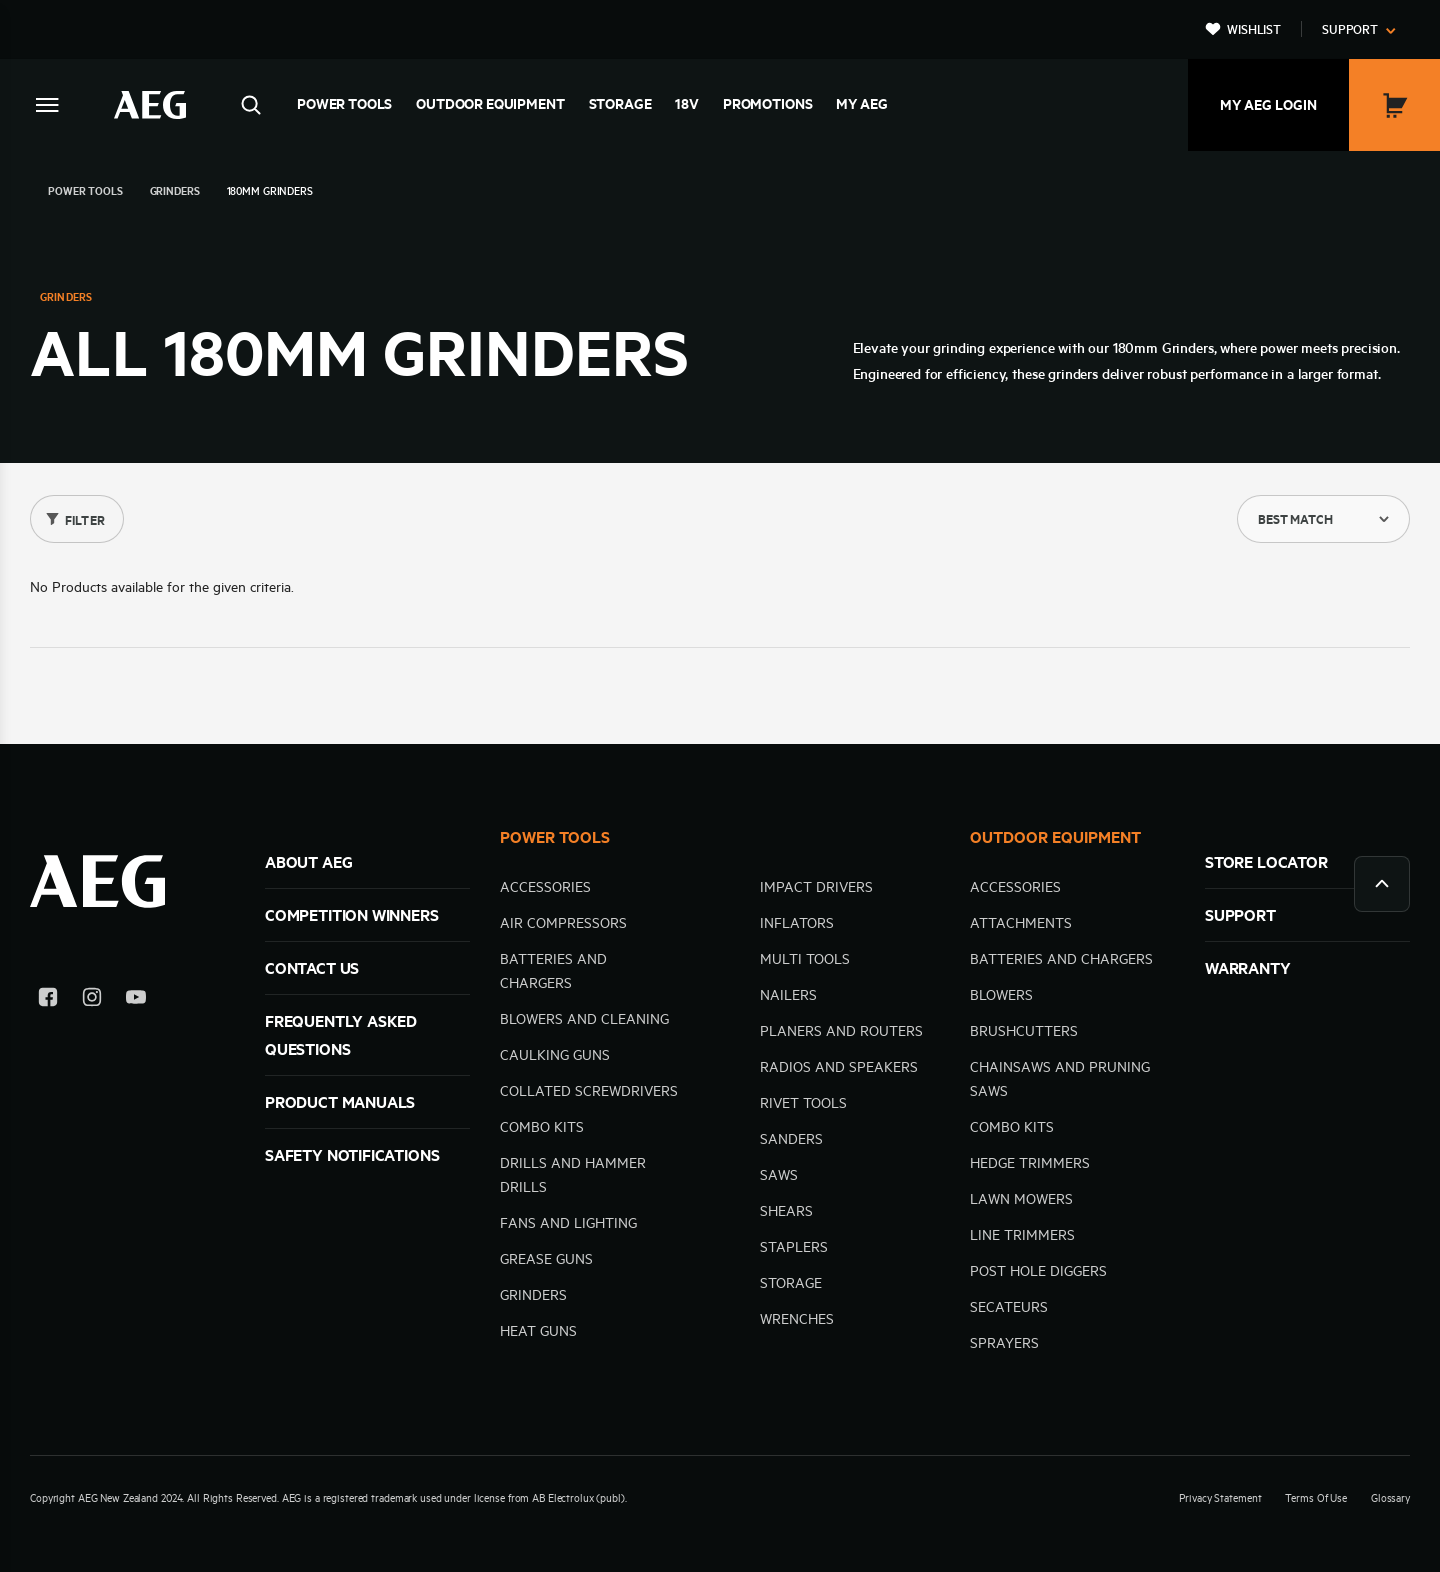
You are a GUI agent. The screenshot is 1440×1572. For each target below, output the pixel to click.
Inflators (797, 923)
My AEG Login (1268, 105)
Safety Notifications (352, 1155)
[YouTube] (136, 1000)
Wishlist (1254, 29)
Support (1350, 29)
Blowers (1001, 995)
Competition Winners (352, 915)
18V (687, 104)
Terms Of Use (1316, 1498)
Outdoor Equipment (490, 104)
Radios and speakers (839, 1067)
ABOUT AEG (308, 862)
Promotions (767, 104)
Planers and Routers (841, 1031)
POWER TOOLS (555, 837)
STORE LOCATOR (1266, 862)
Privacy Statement (1220, 1498)
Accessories (545, 887)
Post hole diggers (1038, 1271)
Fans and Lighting (568, 1223)
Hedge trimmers (1030, 1163)
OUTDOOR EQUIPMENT (1055, 837)
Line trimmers (1022, 1235)
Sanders (791, 1139)
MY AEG (861, 104)
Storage (620, 104)
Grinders (533, 1295)
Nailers (788, 995)
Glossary (1390, 1498)
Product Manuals (340, 1102)
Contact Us (312, 968)
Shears (786, 1211)
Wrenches (797, 1319)
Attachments (1021, 923)
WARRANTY (1248, 968)
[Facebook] (48, 1000)
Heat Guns (538, 1331)
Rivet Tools (803, 1103)
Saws (779, 1175)
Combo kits (542, 1127)
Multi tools (805, 959)
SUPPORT (1240, 915)
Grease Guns (546, 1259)
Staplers (794, 1247)
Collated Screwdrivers (589, 1091)
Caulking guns (555, 1055)
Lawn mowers (1021, 1199)
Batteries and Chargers (1061, 959)
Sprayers (1004, 1343)
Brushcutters (1024, 1031)
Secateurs (1009, 1307)
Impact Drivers (816, 887)
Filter (85, 520)
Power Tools (344, 104)
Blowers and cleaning (584, 1019)
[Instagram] (92, 1000)
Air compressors (563, 923)
